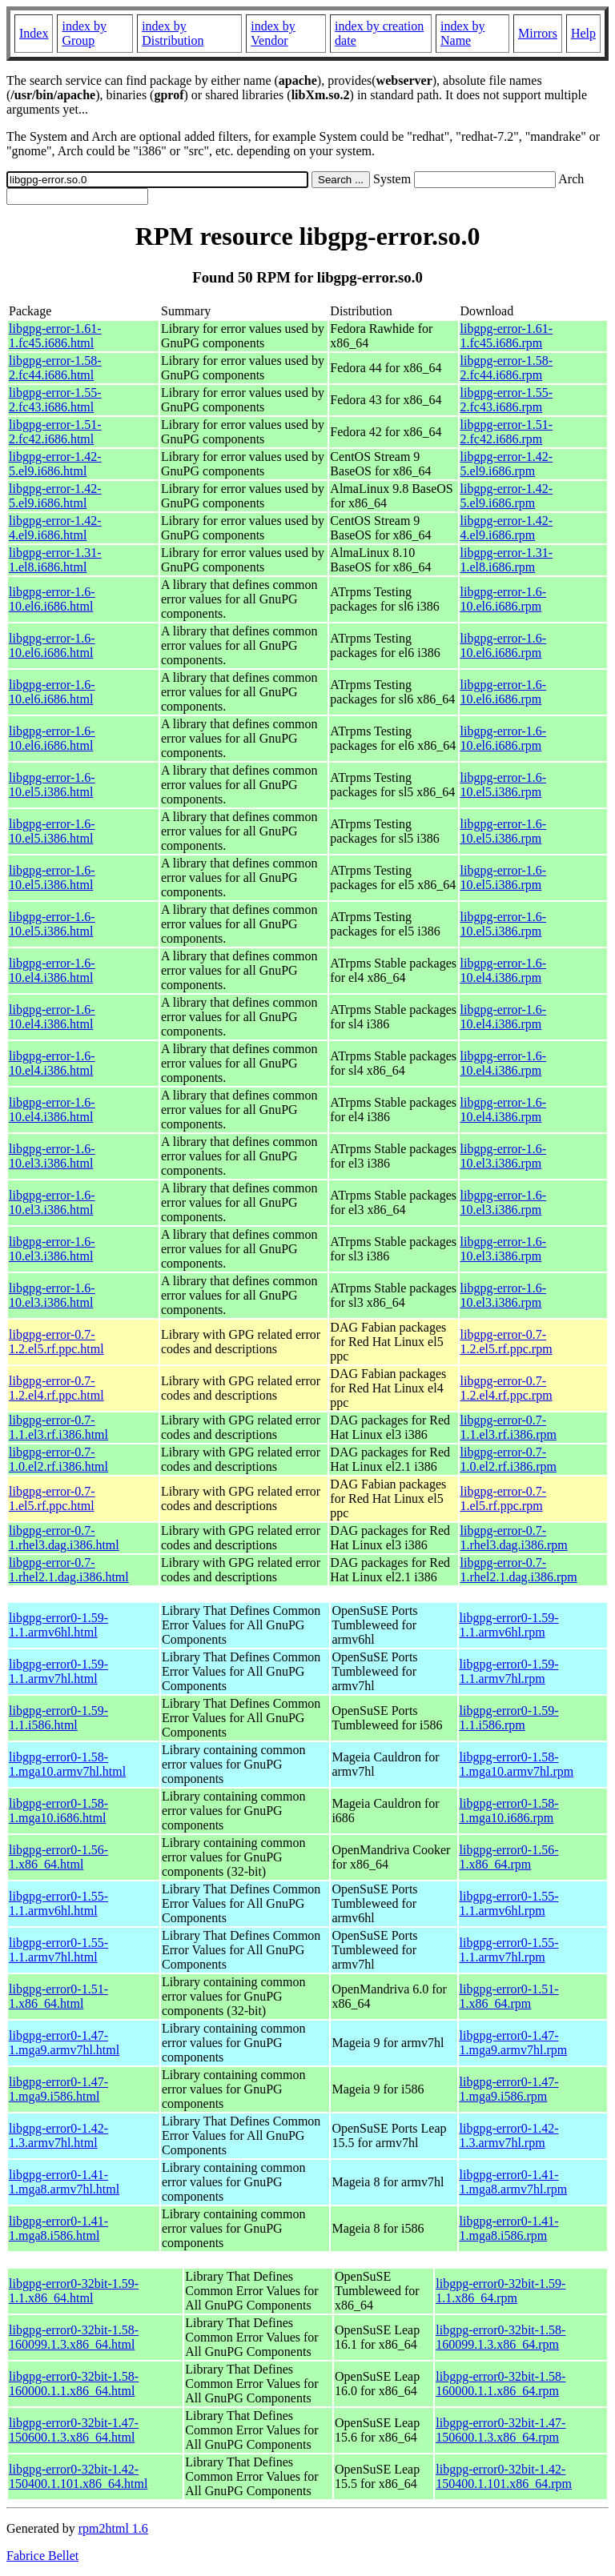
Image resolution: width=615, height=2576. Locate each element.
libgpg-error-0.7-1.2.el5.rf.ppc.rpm (506, 1342)
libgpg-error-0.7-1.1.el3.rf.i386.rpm (508, 1427)
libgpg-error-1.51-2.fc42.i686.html (55, 432)
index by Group (84, 33)
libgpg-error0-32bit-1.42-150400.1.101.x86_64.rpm (504, 2476)
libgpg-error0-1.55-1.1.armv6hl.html (58, 1903)
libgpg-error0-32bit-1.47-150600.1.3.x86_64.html (74, 2430)
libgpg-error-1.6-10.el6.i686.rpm (503, 599)
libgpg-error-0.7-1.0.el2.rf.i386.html (58, 1459)
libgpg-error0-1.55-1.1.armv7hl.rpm (509, 1950)
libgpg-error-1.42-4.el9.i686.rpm (506, 528)
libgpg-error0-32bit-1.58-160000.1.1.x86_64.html (74, 2384)
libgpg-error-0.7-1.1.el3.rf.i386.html (58, 1427)
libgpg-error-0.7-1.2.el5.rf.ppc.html (56, 1342)
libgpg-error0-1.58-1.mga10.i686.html (58, 1811)
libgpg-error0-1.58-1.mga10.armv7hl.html (67, 1764)
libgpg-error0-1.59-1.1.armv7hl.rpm (509, 1671)
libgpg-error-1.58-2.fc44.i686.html (55, 368)
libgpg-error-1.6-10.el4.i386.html (52, 970)
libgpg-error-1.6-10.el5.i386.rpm (503, 785)
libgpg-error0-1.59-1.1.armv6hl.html (58, 1625)
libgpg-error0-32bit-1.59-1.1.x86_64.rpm (500, 2291)
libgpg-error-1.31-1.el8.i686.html (55, 560)
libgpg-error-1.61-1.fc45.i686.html (55, 336)
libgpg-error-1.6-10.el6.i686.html (52, 599)
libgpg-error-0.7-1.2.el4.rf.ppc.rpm (506, 1388)
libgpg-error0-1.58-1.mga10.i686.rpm (509, 1811)
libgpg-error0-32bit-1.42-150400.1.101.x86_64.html (78, 2476)
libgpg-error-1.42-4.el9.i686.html (55, 528)
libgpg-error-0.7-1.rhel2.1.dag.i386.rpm (518, 1570)
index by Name (462, 33)
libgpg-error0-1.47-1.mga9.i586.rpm (509, 2089)
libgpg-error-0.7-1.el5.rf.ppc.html (52, 1498)
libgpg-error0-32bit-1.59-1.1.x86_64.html (74, 2291)
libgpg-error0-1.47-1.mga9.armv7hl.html (64, 2043)
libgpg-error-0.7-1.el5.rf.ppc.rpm (503, 1498)
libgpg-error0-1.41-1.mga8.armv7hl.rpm (514, 2182)
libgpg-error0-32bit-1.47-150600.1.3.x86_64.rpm (500, 2430)
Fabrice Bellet (42, 2555)
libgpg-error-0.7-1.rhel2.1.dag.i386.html (69, 1570)
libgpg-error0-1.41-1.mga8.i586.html (58, 2228)
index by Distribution (172, 33)
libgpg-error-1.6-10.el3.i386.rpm (503, 1156)
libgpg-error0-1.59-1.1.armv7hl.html (58, 1671)
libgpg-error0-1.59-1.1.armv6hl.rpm (509, 1625)
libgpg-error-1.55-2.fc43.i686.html (55, 400)
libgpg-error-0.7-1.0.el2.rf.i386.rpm (508, 1459)
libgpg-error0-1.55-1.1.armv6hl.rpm (509, 1903)
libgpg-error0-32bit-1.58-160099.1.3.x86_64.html (74, 2337)
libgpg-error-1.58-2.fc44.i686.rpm (506, 368)
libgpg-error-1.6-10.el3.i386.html (52, 1156)
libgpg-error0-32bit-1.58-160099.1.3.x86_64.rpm (500, 2337)
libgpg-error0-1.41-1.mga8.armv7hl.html (64, 2182)
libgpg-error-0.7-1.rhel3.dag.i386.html (64, 1538)
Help (583, 33)
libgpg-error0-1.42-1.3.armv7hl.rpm (509, 2135)
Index (33, 33)
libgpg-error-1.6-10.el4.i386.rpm (503, 970)
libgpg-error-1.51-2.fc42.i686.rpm (506, 432)
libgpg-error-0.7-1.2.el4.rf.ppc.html (56, 1388)
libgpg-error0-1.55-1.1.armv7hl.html (58, 1950)
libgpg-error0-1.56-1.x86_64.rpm (509, 1857)
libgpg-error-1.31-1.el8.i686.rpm (506, 560)
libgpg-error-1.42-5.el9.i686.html (55, 464)
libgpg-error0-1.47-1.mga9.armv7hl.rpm (514, 2043)
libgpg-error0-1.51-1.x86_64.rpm (509, 1996)
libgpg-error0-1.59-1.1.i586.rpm (509, 1718)
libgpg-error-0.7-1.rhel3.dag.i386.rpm (514, 1538)
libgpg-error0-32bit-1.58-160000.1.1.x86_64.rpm (500, 2384)
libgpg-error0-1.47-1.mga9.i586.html (58, 2089)
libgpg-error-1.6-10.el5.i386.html (52, 785)
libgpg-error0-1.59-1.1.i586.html (58, 1718)
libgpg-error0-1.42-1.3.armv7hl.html (58, 2135)
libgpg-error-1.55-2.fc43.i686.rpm (506, 400)
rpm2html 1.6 (113, 2528)
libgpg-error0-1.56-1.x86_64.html (58, 1857)
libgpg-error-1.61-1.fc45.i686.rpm (506, 336)
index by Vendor (273, 33)
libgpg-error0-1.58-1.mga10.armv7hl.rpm (517, 1764)
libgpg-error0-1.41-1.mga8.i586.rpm (509, 2228)
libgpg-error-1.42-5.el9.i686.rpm (506, 464)
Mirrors (537, 33)
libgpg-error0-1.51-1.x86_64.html (58, 1996)
